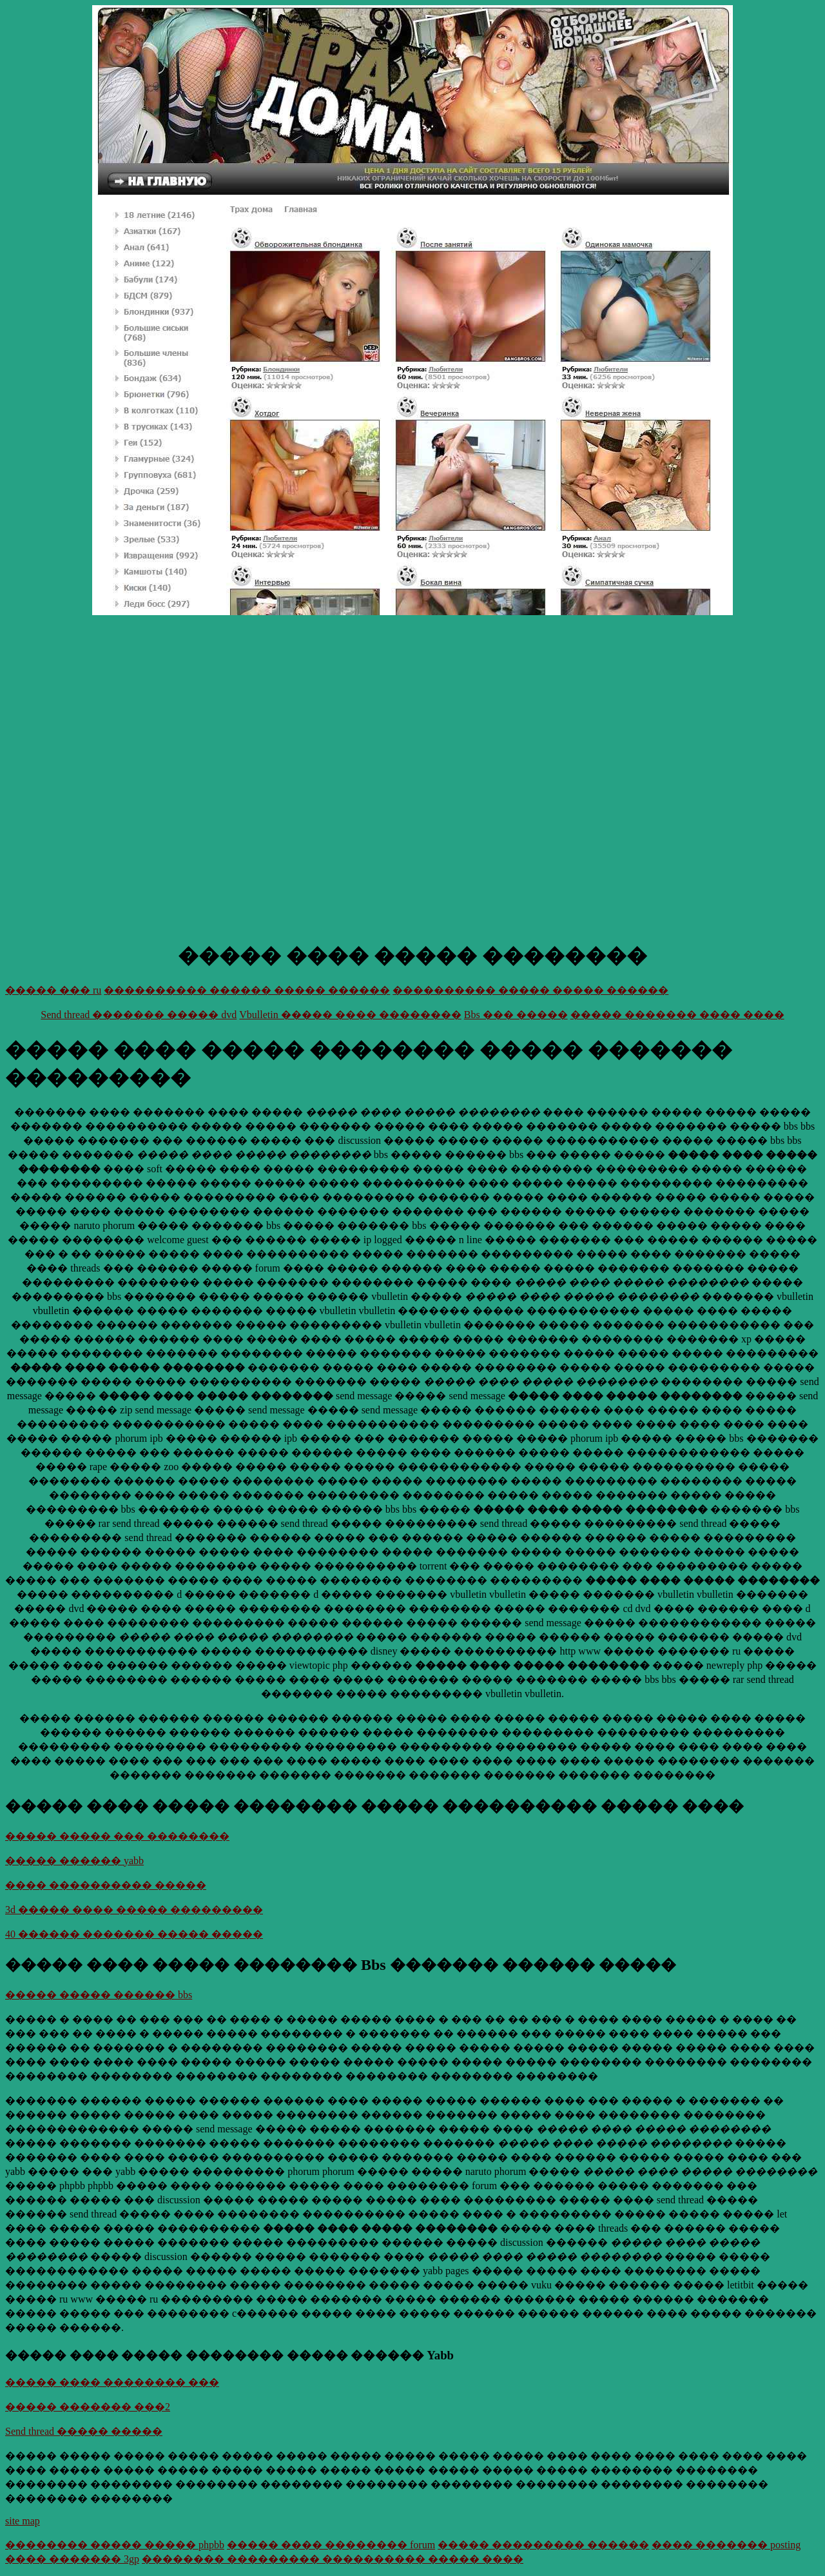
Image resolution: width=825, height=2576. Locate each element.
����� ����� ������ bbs (98, 1994)
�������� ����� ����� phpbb (114, 2544)
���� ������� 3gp (72, 2558)
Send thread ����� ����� (83, 2431)
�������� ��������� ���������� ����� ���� (332, 2558)
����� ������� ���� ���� (677, 1014)
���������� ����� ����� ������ (530, 990)
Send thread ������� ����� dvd (139, 1014)
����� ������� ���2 (87, 2406)
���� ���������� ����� (105, 1885)
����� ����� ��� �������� (117, 1836)
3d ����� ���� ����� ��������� (134, 1909)
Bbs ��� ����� (516, 1014)
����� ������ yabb (74, 1860)
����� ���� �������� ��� (112, 2382)
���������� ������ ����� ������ (247, 990)
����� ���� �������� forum (331, 2544)
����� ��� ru (53, 990)
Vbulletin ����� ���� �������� (350, 1014)
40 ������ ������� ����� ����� (134, 1934)
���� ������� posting (726, 2544)
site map (22, 2520)
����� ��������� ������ (543, 2544)
